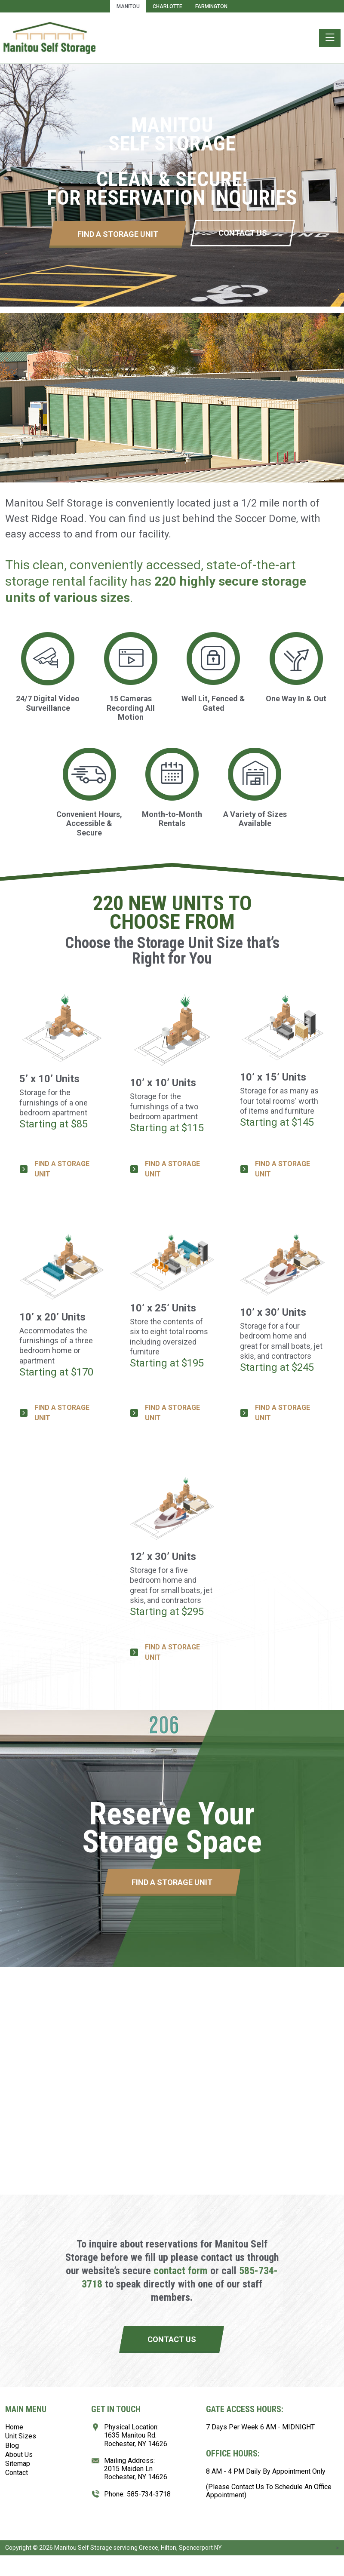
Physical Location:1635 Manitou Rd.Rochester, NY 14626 (135, 2435)
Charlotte (167, 6)
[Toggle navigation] (330, 38)
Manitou (128, 6)
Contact (16, 2473)
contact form (181, 2271)
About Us (19, 2454)
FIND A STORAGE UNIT (61, 1169)
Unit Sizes (20, 2436)
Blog (12, 2445)
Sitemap (17, 2463)
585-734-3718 (149, 2494)
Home (14, 2427)
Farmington (211, 6)
